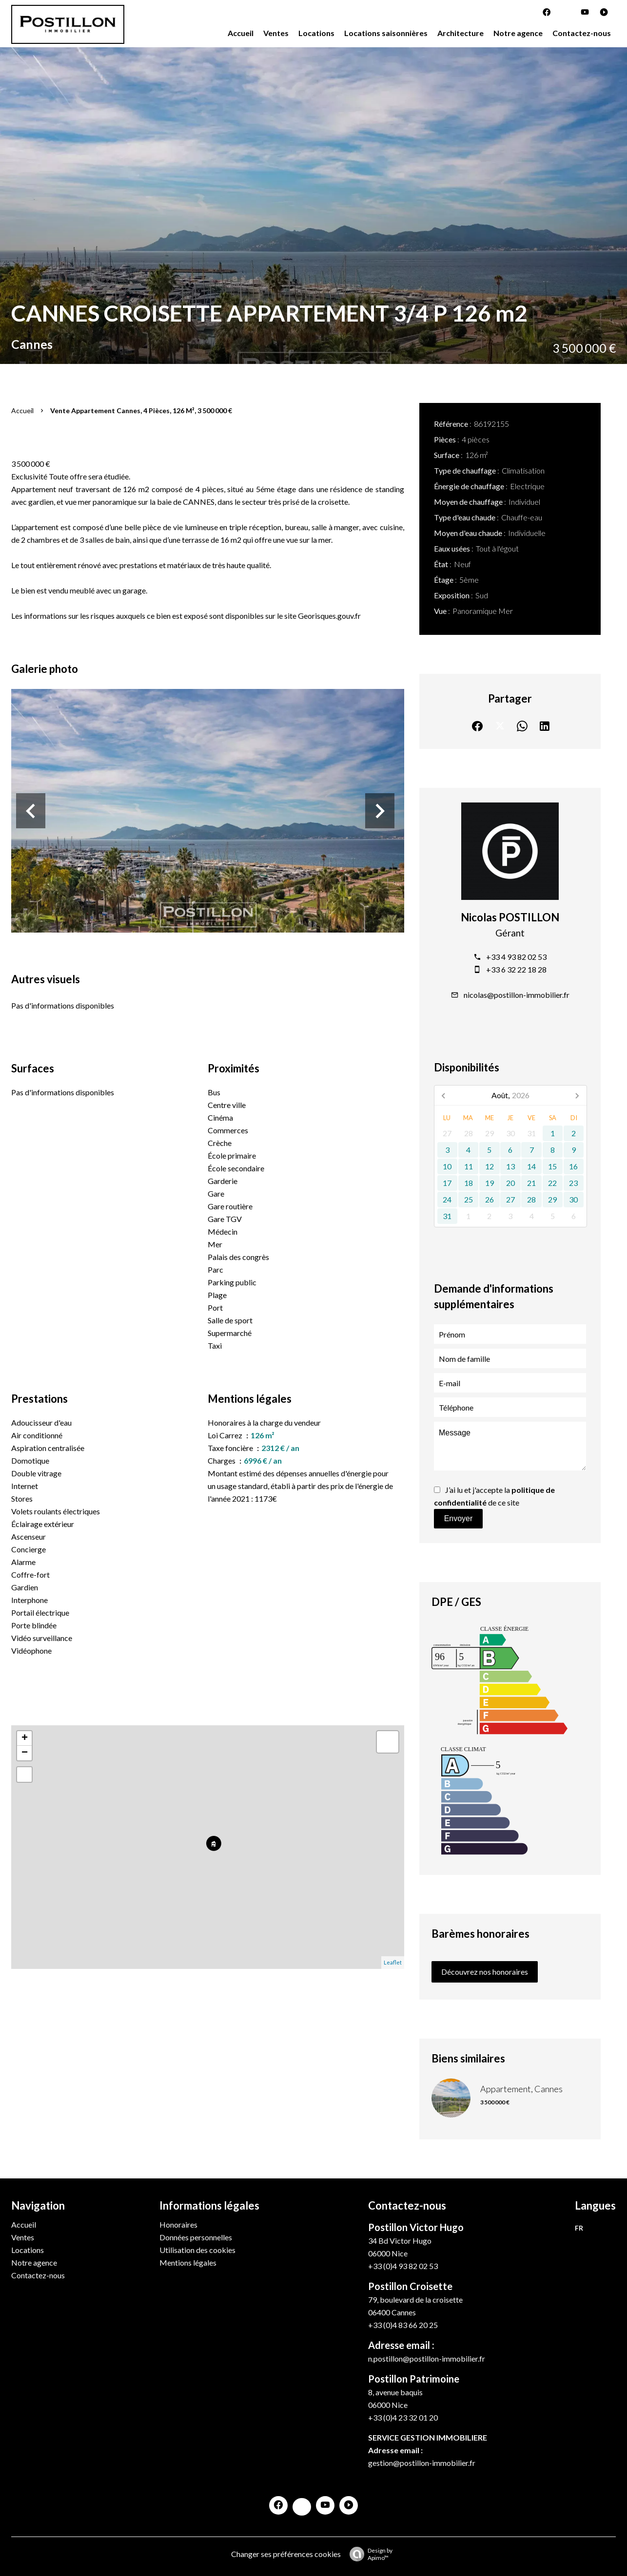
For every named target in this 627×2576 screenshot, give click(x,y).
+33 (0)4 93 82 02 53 (403, 2266)
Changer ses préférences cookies (286, 2553)
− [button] (24, 1753)
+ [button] (24, 1738)
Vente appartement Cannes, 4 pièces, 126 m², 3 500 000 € (141, 410)
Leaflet (393, 1962)
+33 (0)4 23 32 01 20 (403, 2417)
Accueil (22, 410)
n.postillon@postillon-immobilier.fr (426, 2358)
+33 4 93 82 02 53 (516, 956)
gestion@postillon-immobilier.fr (421, 2462)
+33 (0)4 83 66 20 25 (403, 2324)
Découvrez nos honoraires (484, 1971)
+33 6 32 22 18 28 (516, 969)
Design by (368, 2554)
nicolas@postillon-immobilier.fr (516, 994)
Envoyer (458, 1518)
